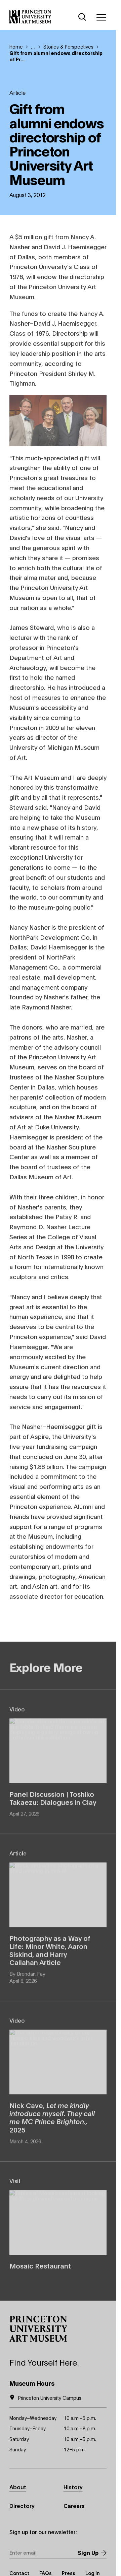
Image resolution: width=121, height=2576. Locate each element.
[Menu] (101, 17)
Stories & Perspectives (68, 46)
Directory (22, 2505)
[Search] (82, 17)
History (73, 2486)
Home (16, 46)
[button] (38, 2329)
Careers (74, 2505)
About (17, 2486)
